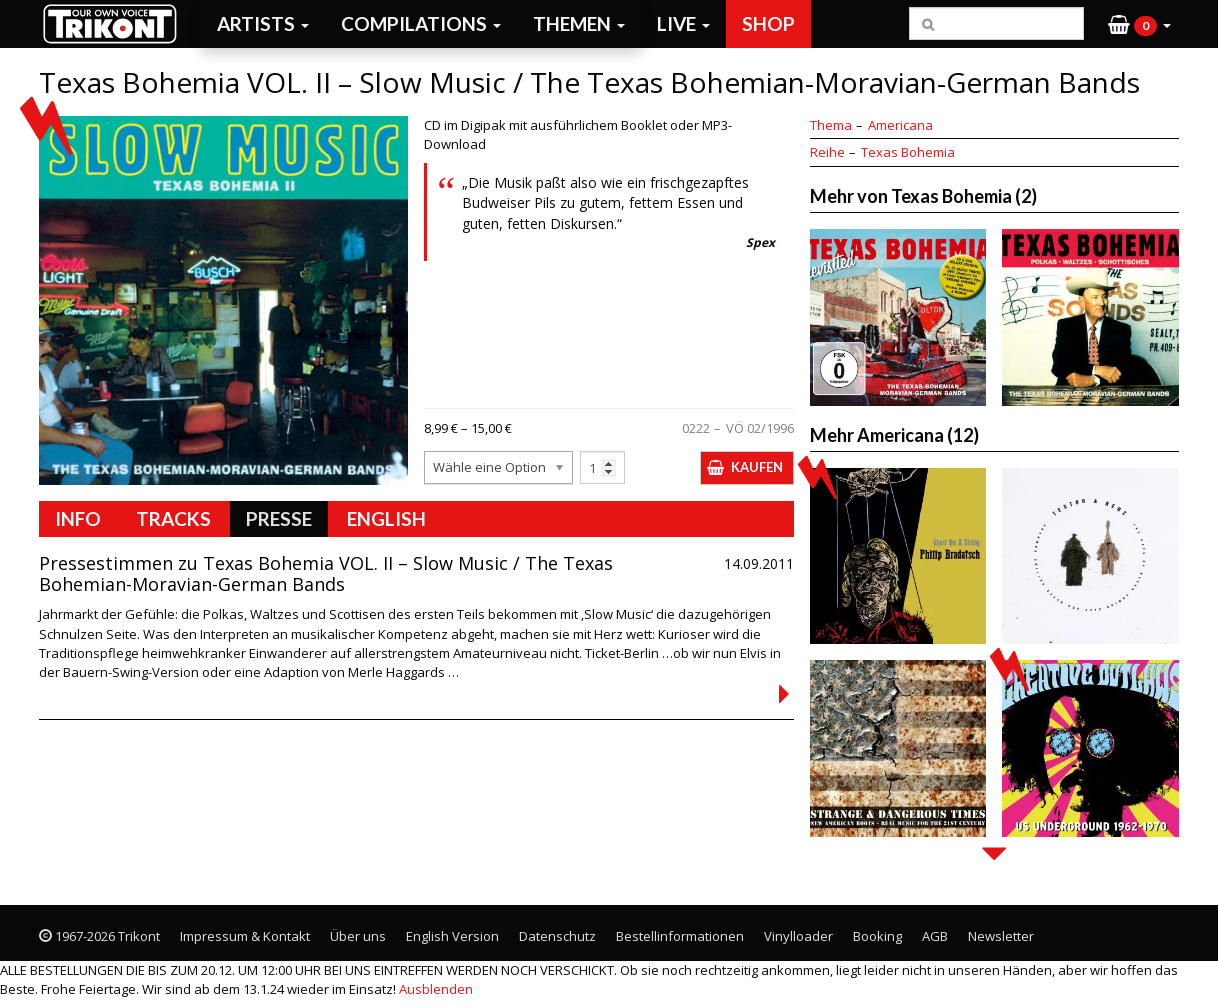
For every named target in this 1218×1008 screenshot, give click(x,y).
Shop (768, 23)
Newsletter (1001, 936)
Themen (579, 23)
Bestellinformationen (680, 936)
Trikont (116, 23)
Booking (877, 936)
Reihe (827, 152)
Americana (900, 125)
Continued (784, 694)
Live (683, 23)
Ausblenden (436, 989)
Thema (831, 125)
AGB (935, 936)
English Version (452, 936)
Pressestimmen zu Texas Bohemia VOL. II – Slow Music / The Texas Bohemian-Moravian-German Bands (326, 574)
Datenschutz (557, 936)
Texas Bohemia (908, 152)
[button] (1139, 24)
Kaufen (757, 467)
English (386, 518)
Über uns (358, 936)
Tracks (173, 518)
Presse (279, 518)
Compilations (421, 23)
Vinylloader (798, 936)
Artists (263, 23)
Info (78, 518)
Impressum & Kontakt (245, 936)
